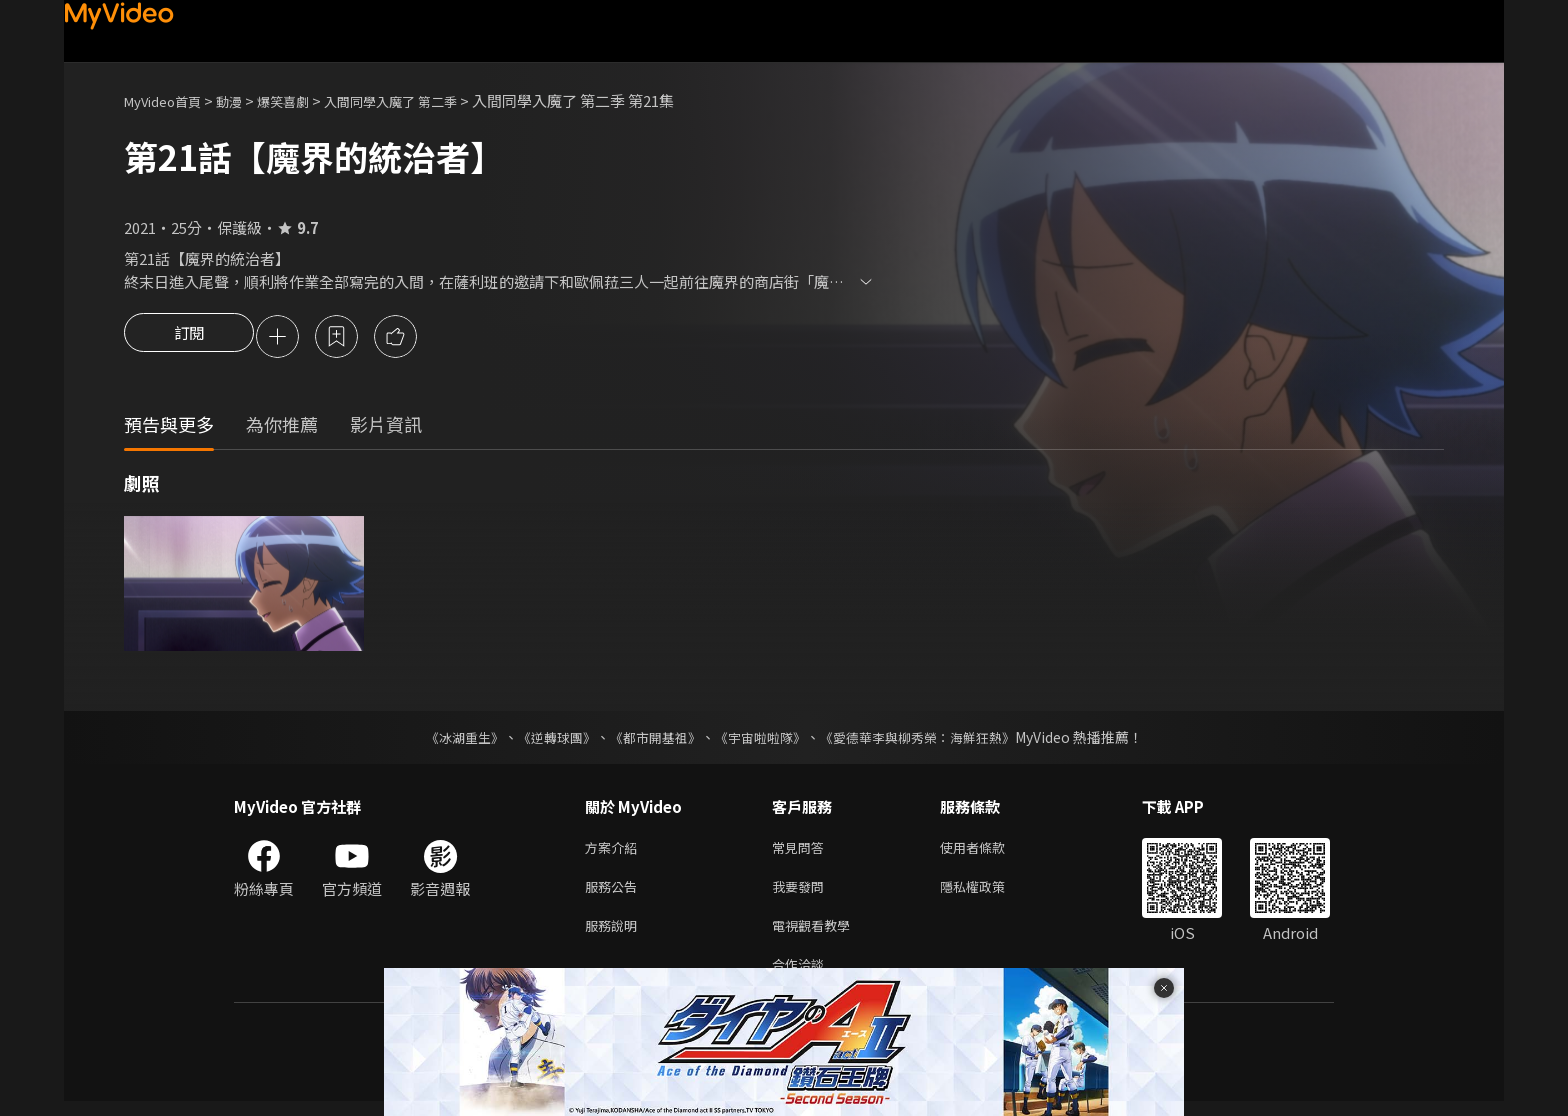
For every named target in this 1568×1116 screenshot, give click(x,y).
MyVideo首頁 (169, 100)
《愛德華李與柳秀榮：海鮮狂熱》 (930, 740)
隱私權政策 (989, 893)
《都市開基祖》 (650, 740)
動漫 (245, 100)
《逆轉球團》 (545, 740)
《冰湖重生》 (447, 740)
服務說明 (615, 935)
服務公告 (615, 893)
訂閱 (189, 338)
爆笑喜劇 (305, 100)
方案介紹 (615, 851)
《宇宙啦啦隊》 (762, 740)
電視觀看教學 (817, 935)
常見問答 (802, 851)
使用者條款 (989, 851)
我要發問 (802, 893)
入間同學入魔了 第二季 (426, 100)
